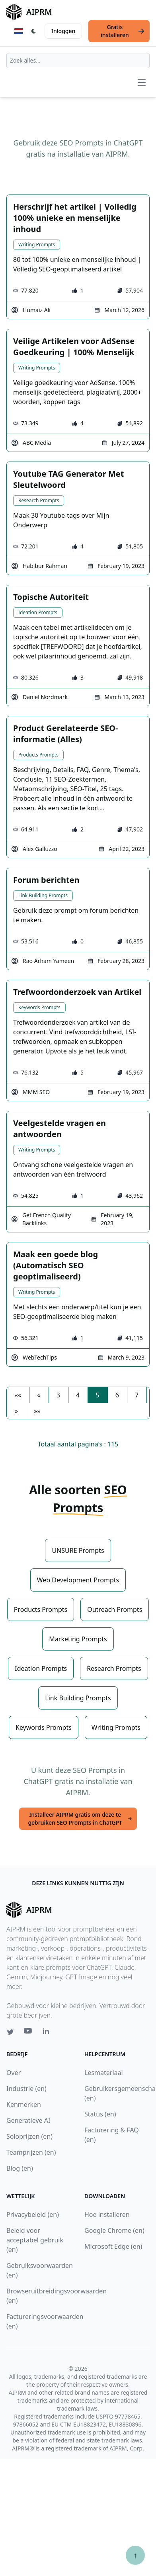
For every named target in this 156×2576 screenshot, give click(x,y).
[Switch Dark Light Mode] (34, 31)
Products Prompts (38, 754)
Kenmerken (23, 2104)
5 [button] (97, 1395)
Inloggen (63, 31)
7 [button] (136, 1395)
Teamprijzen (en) (31, 2152)
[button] (18, 1395)
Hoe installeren (107, 2214)
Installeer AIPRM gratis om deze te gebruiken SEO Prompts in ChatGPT (80, 1818)
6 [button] (117, 1395)
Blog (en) (19, 2168)
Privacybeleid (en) (32, 2214)
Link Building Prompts (43, 895)
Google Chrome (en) (114, 2230)
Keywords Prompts (39, 1007)
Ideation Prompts (37, 612)
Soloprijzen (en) (29, 2136)
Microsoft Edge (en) (113, 2246)
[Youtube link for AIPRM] (28, 2033)
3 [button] (58, 1395)
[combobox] (78, 60)
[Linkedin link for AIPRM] (48, 2033)
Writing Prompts (36, 244)
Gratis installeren (123, 31)
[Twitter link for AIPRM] (10, 2032)
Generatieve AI (28, 2120)
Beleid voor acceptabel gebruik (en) (34, 2240)
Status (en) (100, 2114)
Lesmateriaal (103, 2072)
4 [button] (78, 1395)
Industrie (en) (26, 2088)
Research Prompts (38, 500)
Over (13, 2072)
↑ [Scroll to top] (135, 2555)
